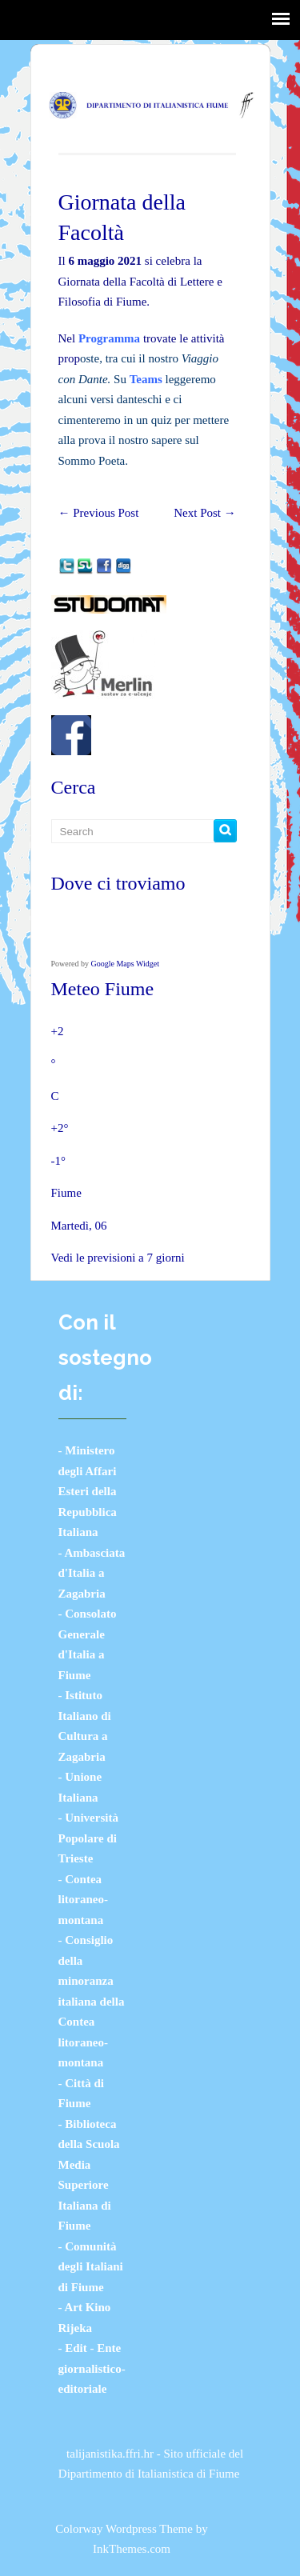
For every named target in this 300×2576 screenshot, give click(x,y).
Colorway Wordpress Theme (124, 2528)
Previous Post (98, 512)
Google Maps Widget (125, 963)
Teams (146, 379)
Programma (109, 338)
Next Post (205, 512)
